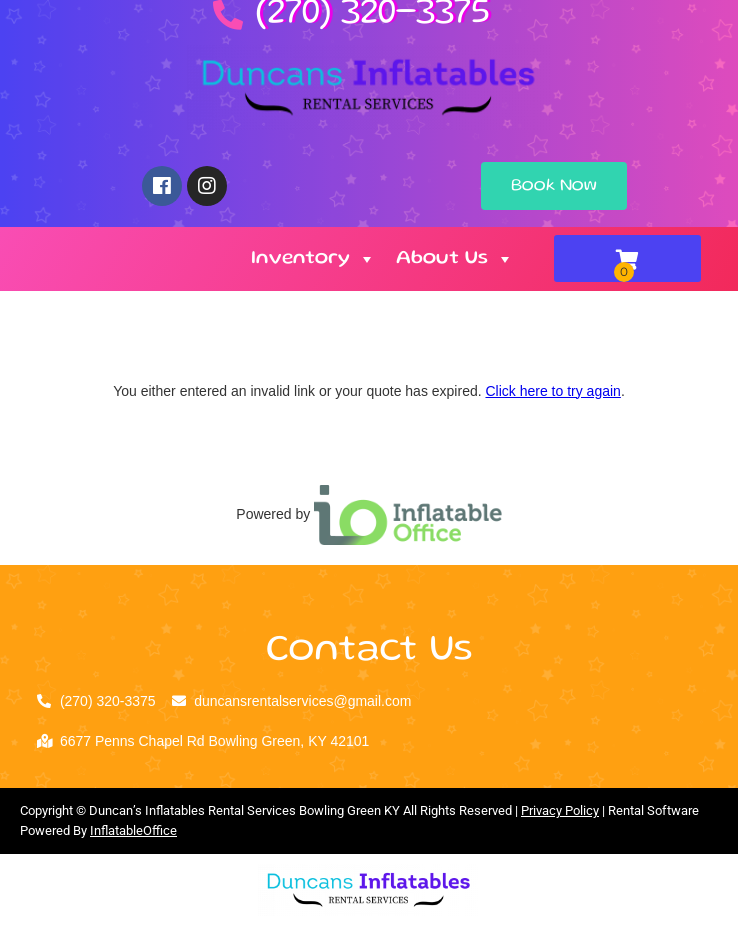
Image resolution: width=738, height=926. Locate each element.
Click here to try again (552, 391)
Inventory (313, 259)
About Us (455, 259)
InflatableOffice (133, 830)
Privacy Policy (560, 810)
